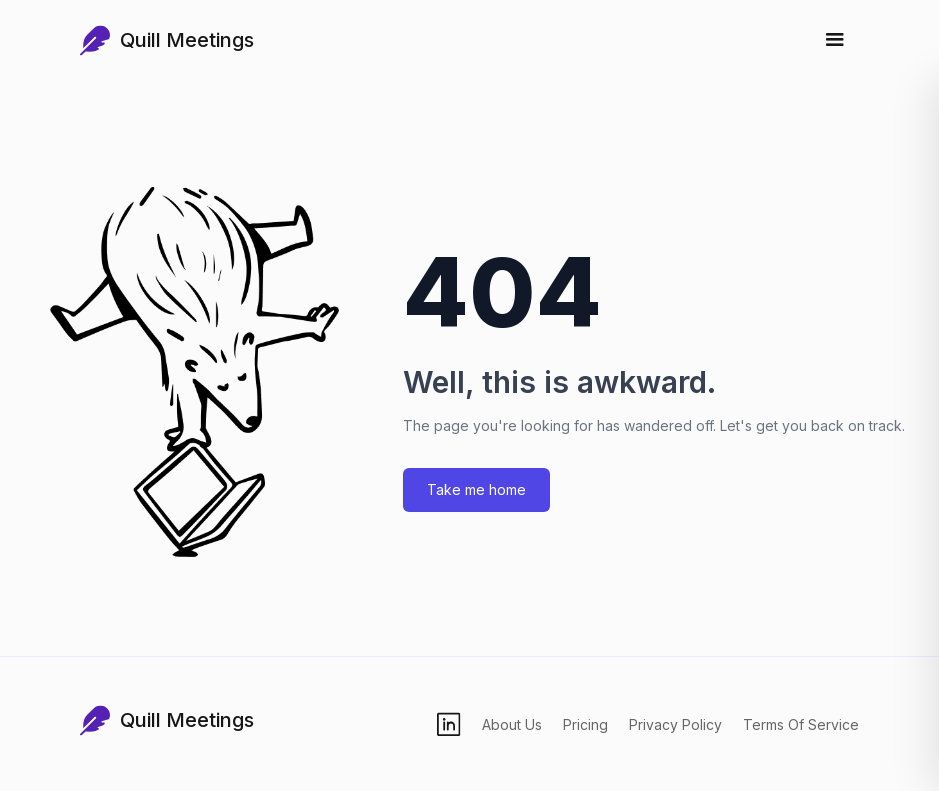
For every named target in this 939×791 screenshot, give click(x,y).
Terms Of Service (801, 724)
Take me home (476, 489)
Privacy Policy (675, 724)
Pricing (585, 724)
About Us (512, 724)
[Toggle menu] (835, 40)
